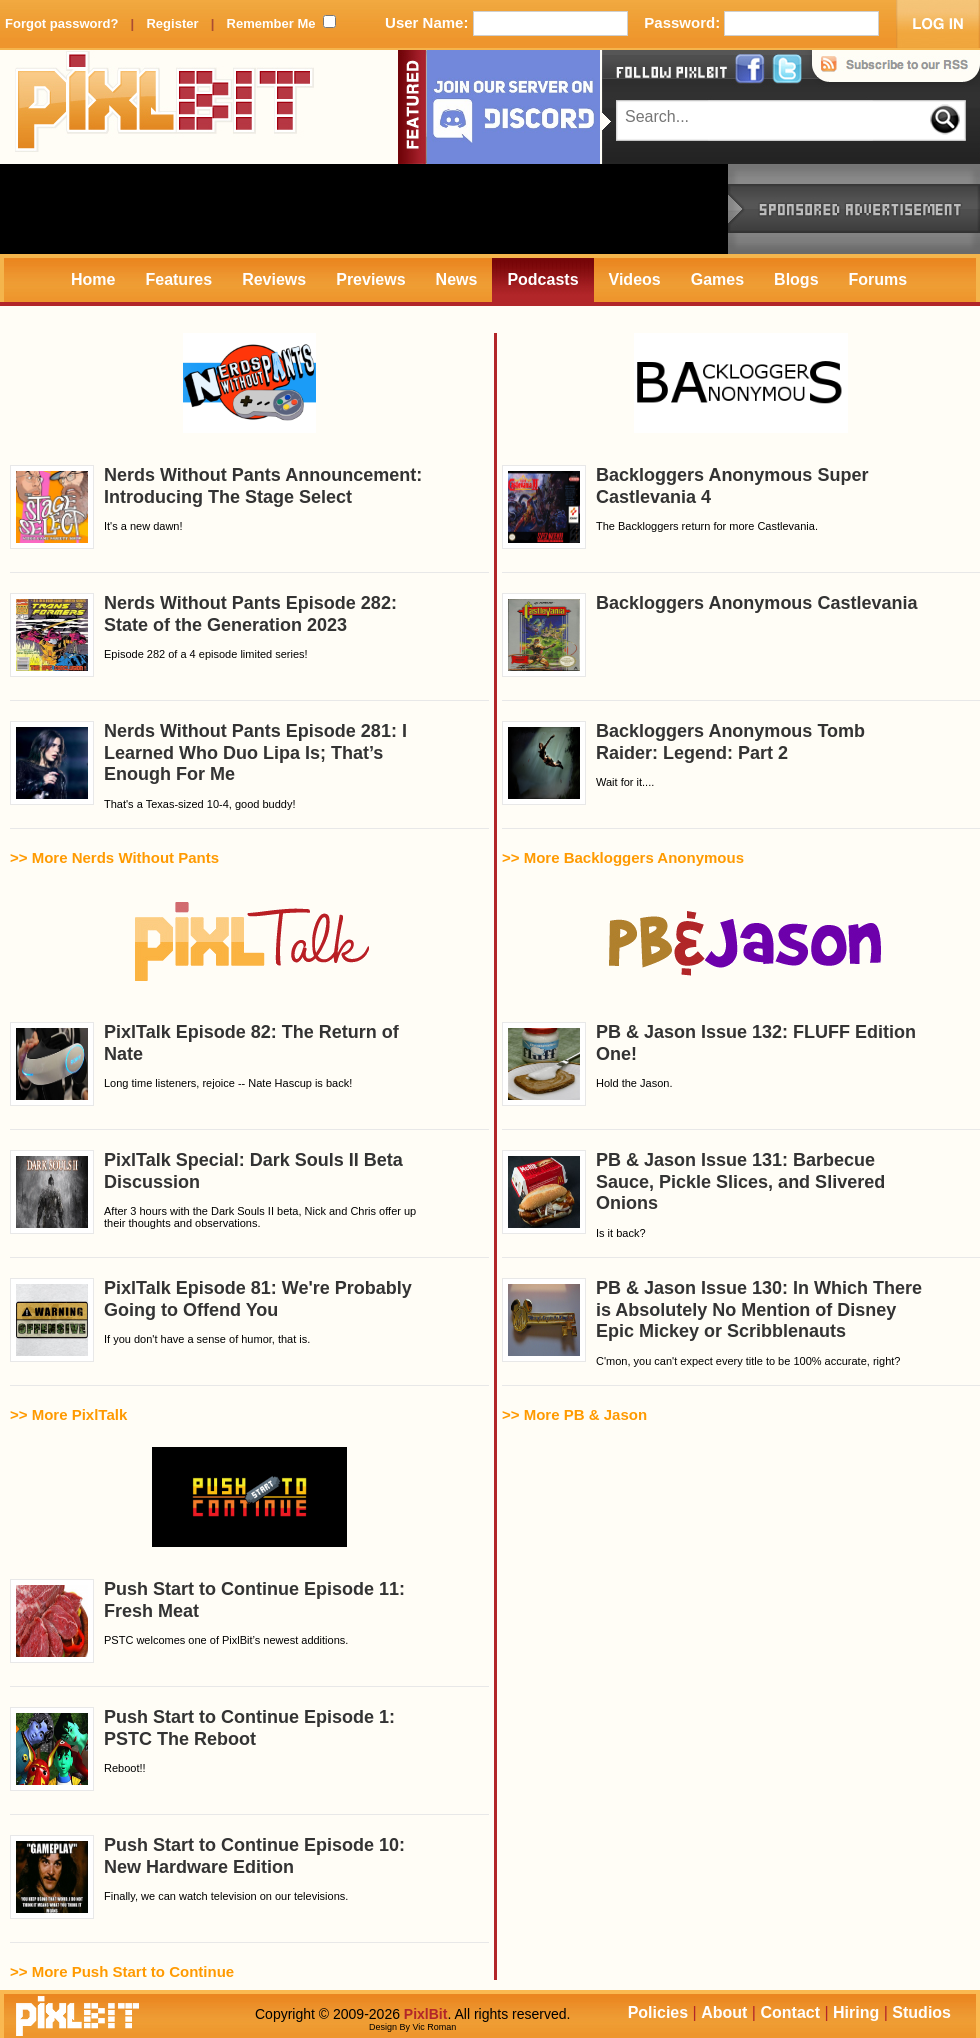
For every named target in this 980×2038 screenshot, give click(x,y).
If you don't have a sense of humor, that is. (211, 1320)
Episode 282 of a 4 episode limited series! (203, 635)
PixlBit (165, 107)
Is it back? (693, 1194)
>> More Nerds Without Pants (114, 857)
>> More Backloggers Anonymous (623, 857)
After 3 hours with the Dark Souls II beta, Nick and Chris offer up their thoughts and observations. (213, 1192)
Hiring (856, 2012)
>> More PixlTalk (68, 1414)
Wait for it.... (683, 763)
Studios (921, 2012)
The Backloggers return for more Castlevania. (685, 507)
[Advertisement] (364, 209)
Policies (658, 2012)
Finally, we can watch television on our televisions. (207, 1877)
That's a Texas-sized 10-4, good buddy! (208, 765)
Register (172, 23)
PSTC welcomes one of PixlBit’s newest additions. (207, 1621)
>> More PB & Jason (574, 1414)
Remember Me (271, 23)
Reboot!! (202, 1749)
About (724, 2012)
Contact (790, 2012)
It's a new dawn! (216, 507)
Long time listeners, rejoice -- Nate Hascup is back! (204, 1064)
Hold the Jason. (709, 1064)
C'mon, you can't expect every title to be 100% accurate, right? (712, 1322)
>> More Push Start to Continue (122, 1971)
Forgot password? (61, 23)
